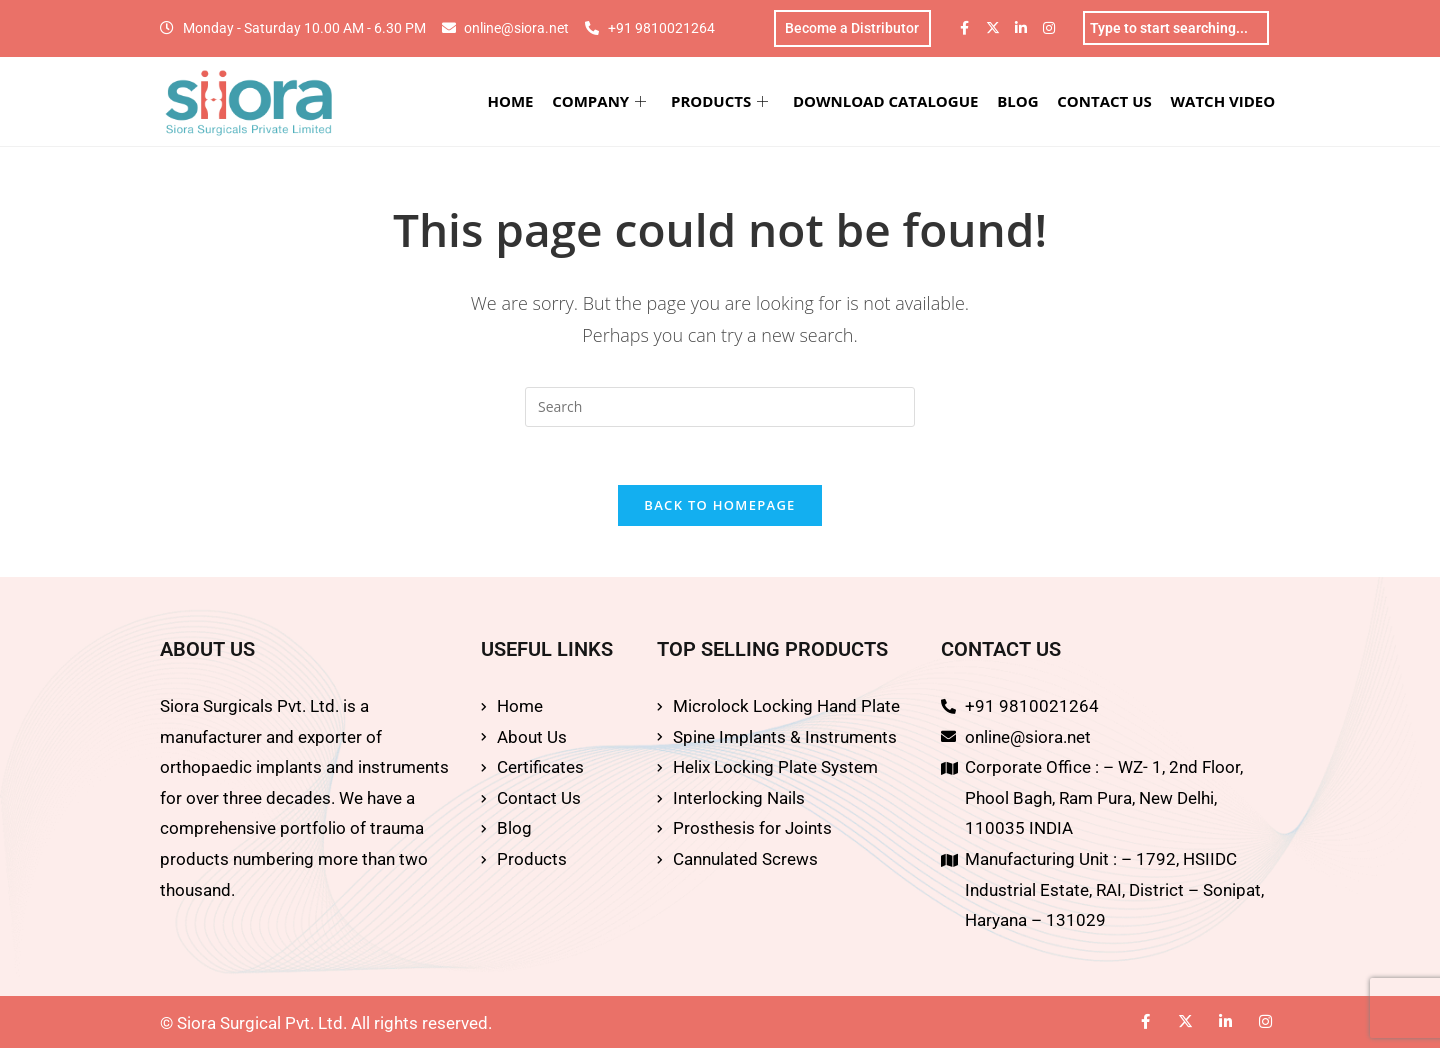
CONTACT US (1106, 102)
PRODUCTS (723, 102)
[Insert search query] (720, 408)
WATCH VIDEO (1224, 102)
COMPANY (604, 102)
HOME (516, 102)
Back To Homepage (719, 509)
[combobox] (1176, 29)
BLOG (1020, 102)
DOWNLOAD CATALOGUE (888, 102)
